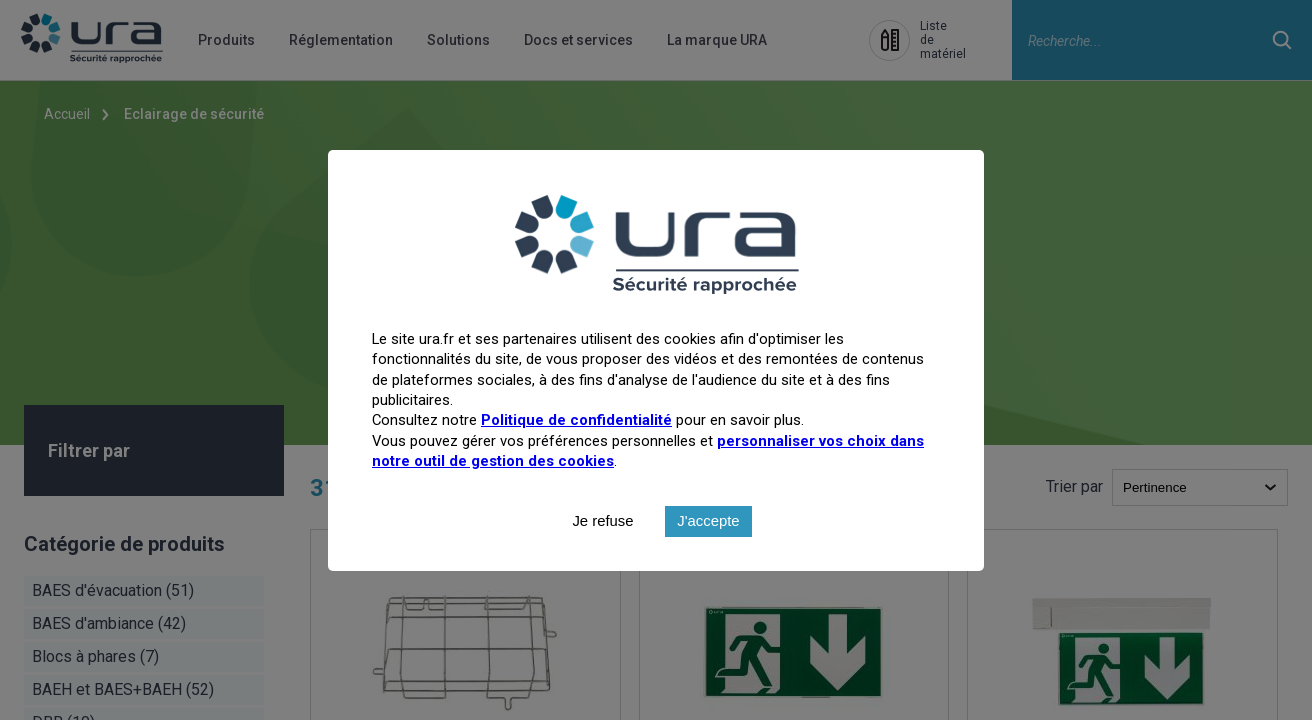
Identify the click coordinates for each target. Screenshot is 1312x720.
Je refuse (602, 564)
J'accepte (708, 564)
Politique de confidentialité (576, 463)
